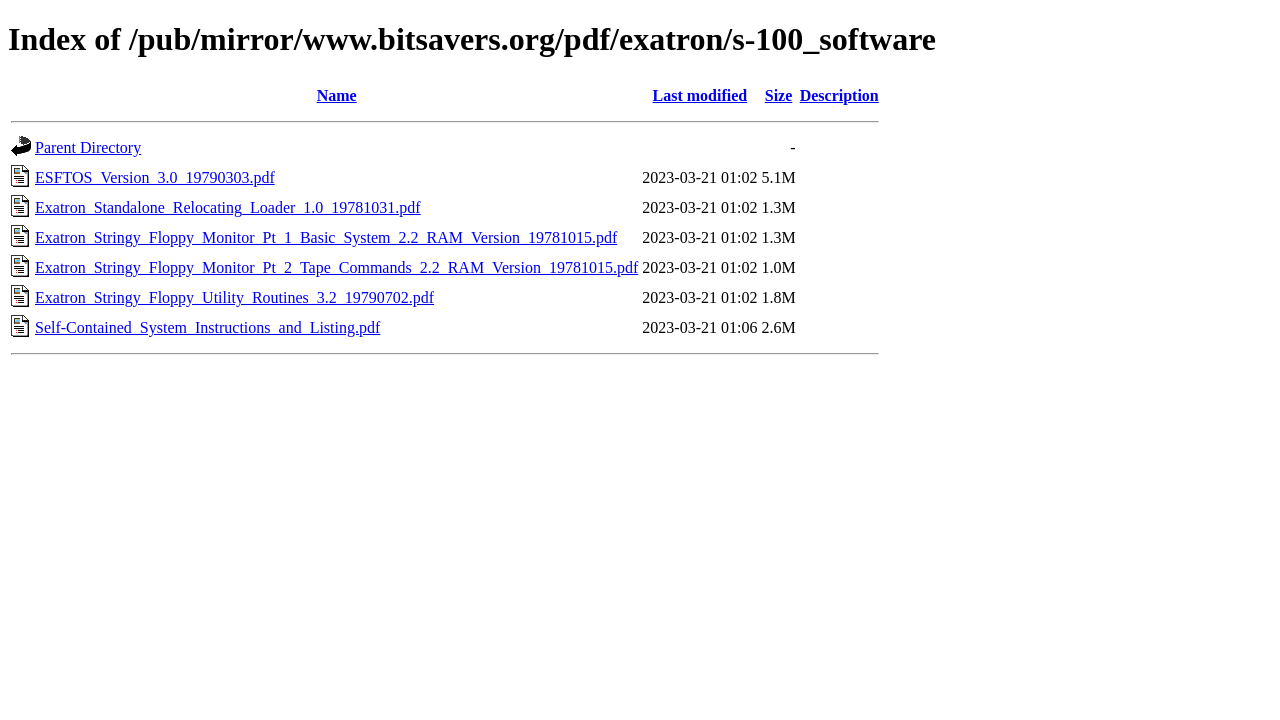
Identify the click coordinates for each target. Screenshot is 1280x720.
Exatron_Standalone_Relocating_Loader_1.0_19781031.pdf (228, 207)
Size (779, 95)
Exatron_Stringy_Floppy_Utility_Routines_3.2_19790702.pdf (234, 297)
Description (839, 95)
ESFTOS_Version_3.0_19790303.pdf (155, 177)
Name (337, 95)
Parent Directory (88, 147)
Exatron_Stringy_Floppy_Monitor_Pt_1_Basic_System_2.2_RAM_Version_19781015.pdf (326, 237)
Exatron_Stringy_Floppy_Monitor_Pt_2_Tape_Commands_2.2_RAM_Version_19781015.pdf (336, 267)
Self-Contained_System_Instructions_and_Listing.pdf (207, 327)
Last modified (700, 95)
